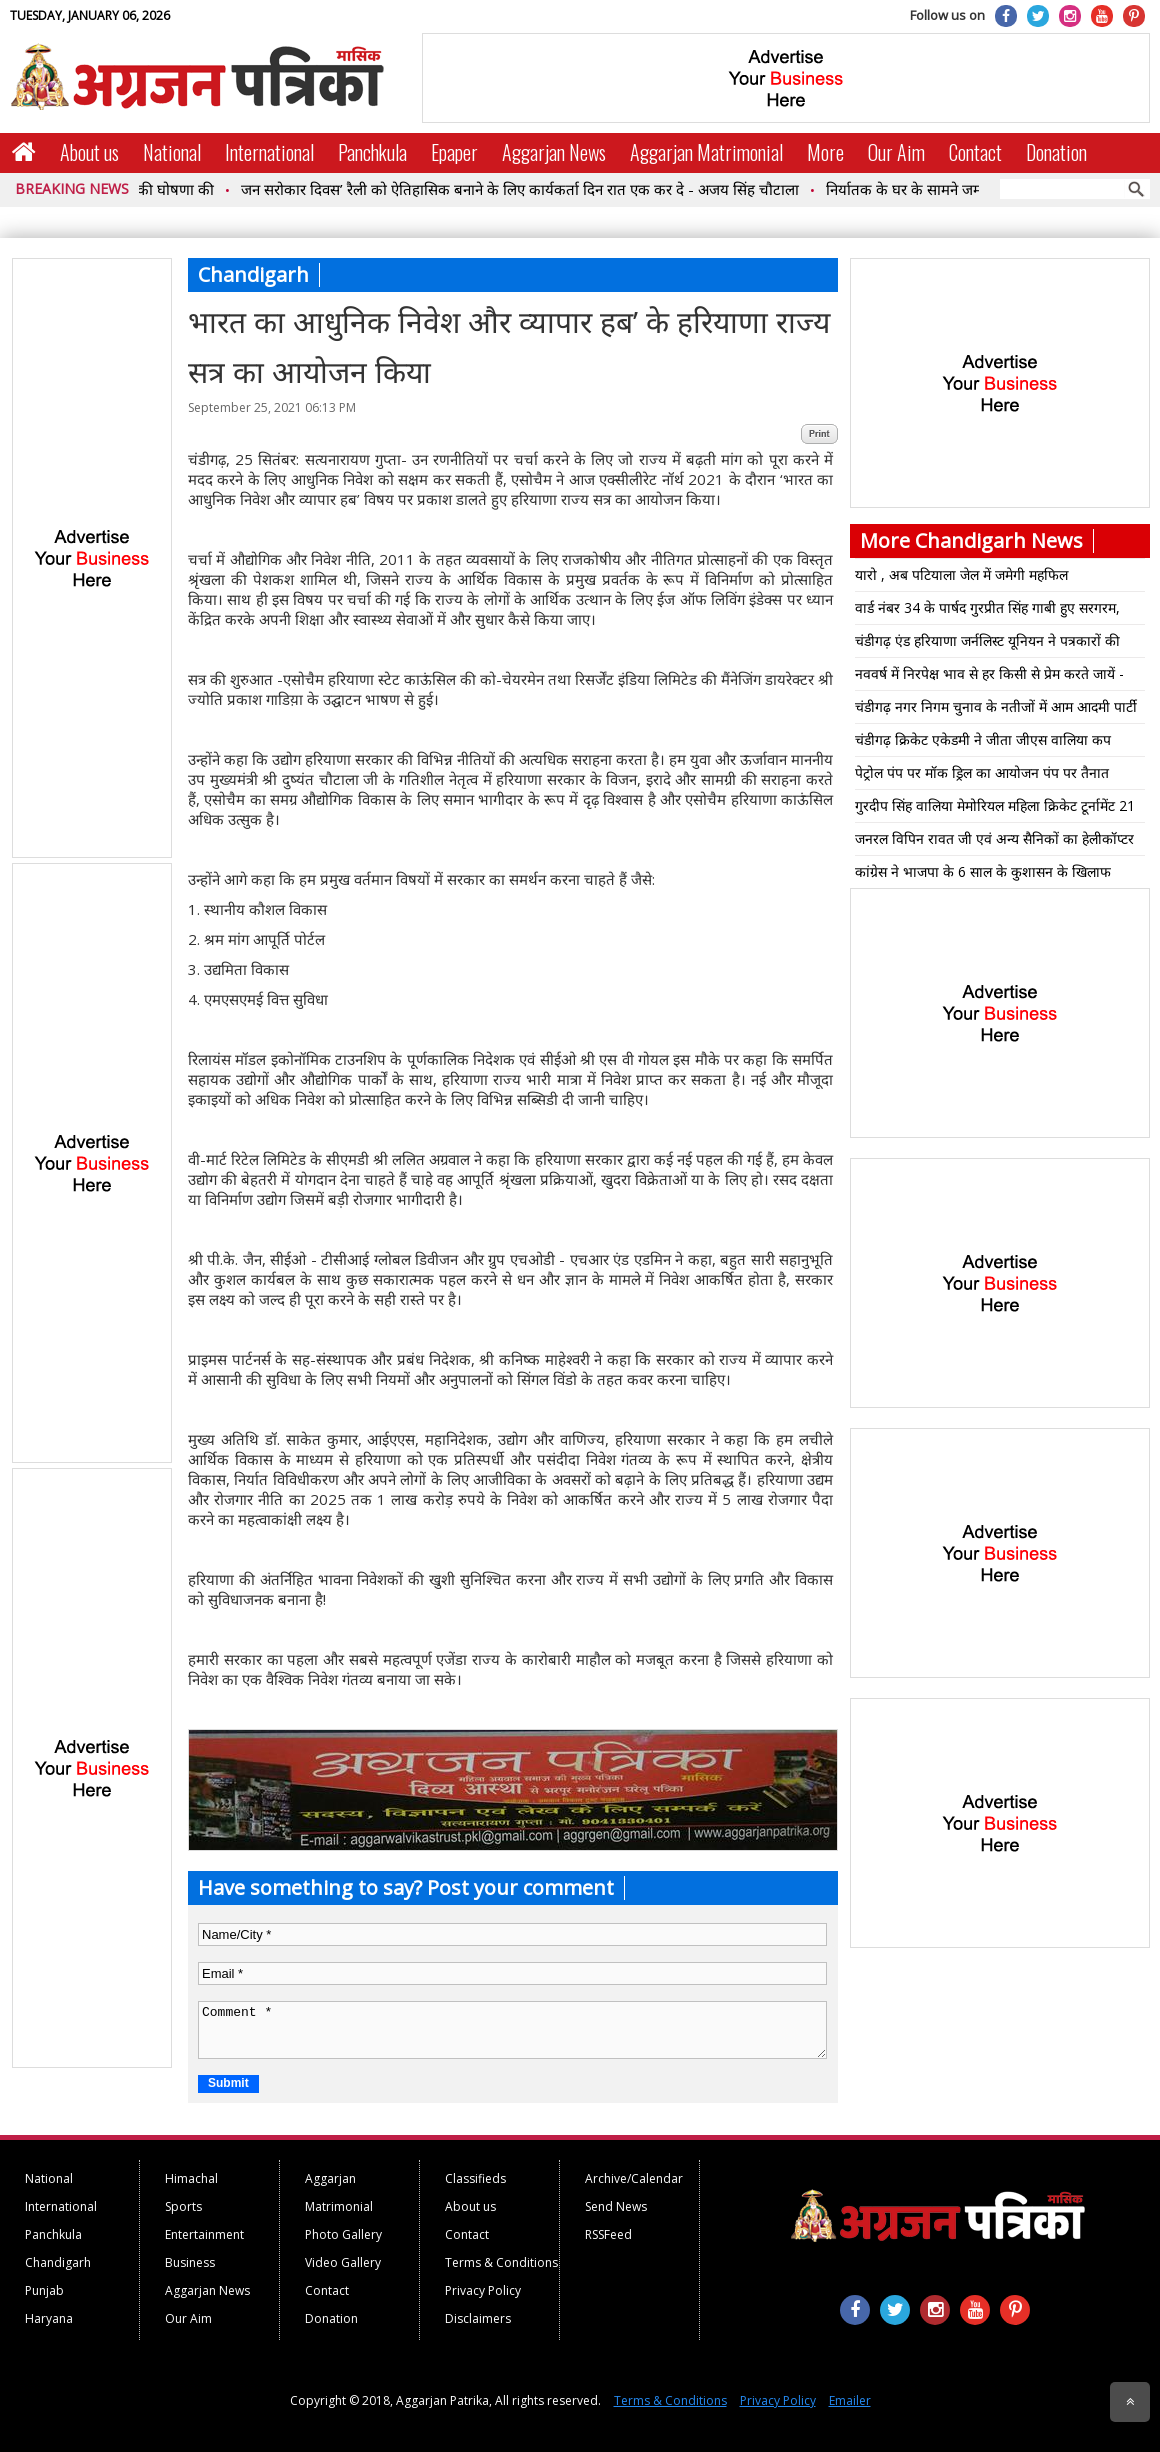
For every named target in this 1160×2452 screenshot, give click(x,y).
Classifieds (475, 2178)
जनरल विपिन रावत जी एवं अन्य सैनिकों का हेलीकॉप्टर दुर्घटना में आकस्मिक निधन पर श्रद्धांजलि (994, 842)
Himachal (191, 2178)
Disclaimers (478, 2318)
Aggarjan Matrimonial (706, 152)
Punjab (44, 2290)
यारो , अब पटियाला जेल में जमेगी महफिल (961, 574)
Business (190, 2262)
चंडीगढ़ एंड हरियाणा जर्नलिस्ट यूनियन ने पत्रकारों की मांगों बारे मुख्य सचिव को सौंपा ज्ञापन (987, 644)
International (269, 152)
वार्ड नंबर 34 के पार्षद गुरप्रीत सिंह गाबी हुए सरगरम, (987, 607)
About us (89, 152)
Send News (616, 2206)
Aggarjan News (554, 152)
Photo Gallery (343, 2234)
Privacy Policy (483, 2290)
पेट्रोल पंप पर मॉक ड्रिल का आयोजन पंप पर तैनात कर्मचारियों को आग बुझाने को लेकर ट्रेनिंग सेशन (982, 776)
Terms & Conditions (501, 2262)
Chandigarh (58, 2262)
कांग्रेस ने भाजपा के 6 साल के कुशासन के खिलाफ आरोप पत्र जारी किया (983, 875)
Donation (1056, 152)
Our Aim (896, 152)
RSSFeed (608, 2234)
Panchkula (372, 152)
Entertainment (204, 2234)
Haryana (49, 2318)
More (825, 152)
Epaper (454, 152)
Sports (183, 2206)
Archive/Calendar (634, 2178)
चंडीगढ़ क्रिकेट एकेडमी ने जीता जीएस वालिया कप (983, 739)
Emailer (850, 2400)
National (172, 152)
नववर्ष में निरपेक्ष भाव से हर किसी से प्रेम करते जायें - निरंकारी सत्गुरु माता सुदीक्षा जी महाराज (989, 677)
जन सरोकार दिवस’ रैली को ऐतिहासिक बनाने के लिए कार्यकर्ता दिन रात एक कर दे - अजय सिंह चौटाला (532, 189)
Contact (975, 152)
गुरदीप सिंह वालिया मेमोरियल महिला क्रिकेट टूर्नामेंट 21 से (995, 809)
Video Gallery (343, 2262)
